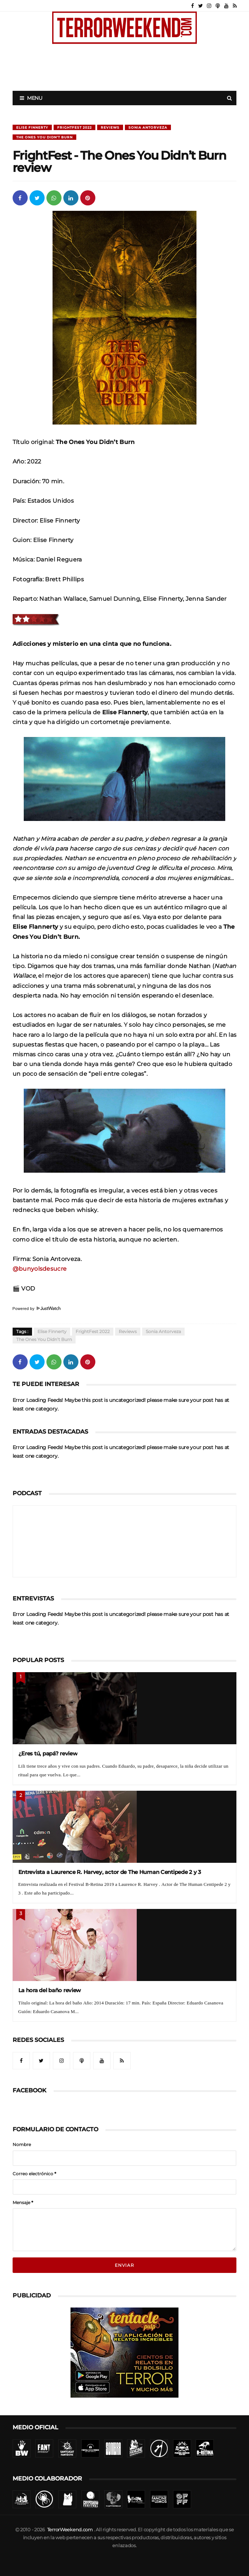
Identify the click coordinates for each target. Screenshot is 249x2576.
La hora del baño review (49, 1990)
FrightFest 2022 (74, 127)
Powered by (37, 1308)
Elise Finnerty (32, 127)
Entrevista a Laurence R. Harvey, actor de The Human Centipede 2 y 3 (109, 1872)
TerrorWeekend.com (70, 2529)
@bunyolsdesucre (40, 1268)
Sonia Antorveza (147, 127)
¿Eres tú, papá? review (48, 1753)
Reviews (110, 127)
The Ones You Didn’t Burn (44, 137)
